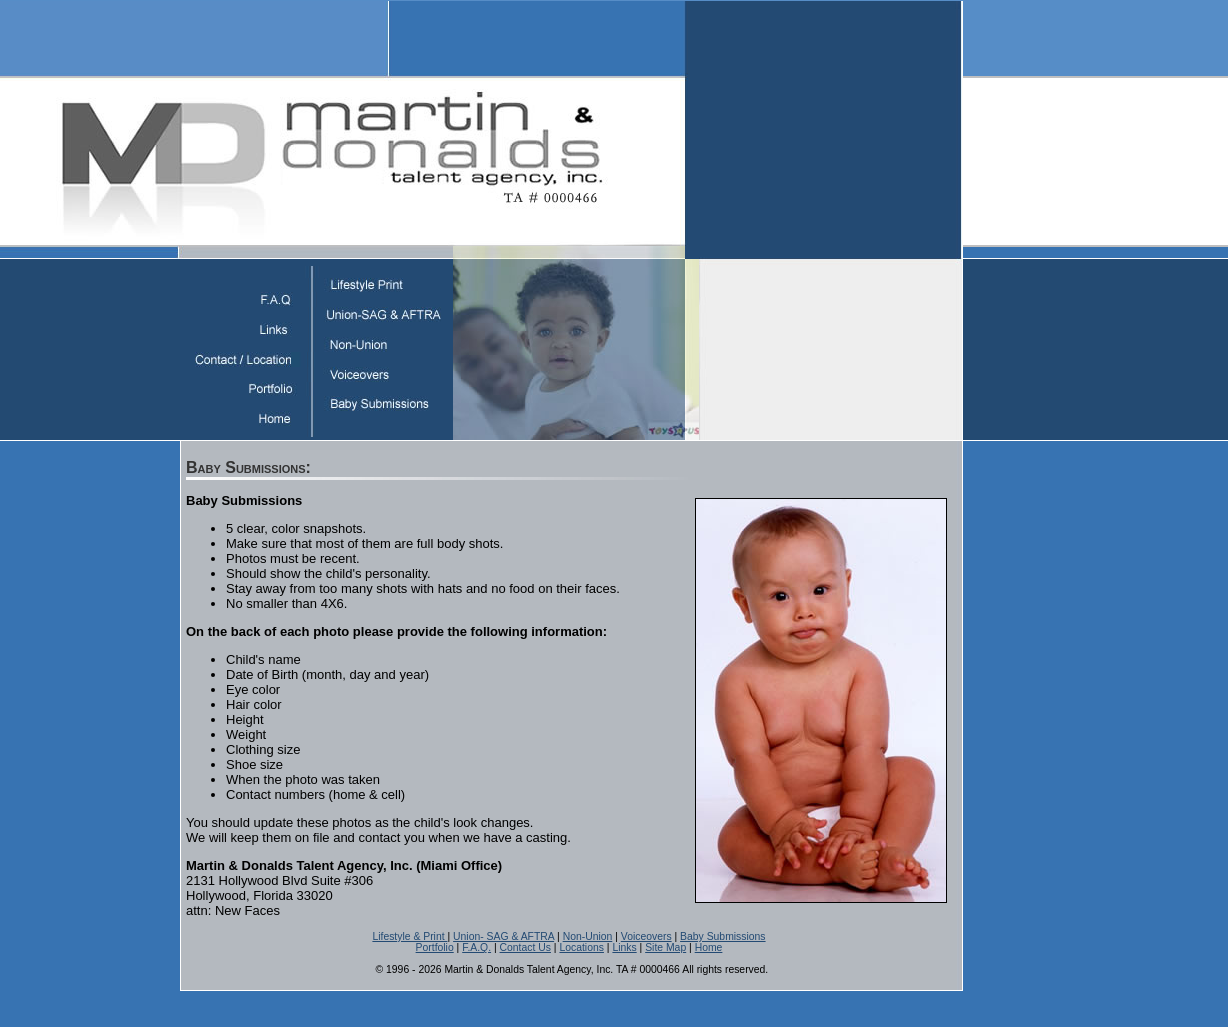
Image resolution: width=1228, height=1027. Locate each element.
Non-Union (588, 936)
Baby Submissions (722, 936)
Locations (581, 947)
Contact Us (525, 947)
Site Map (665, 947)
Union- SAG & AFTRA (503, 936)
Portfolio (435, 947)
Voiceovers (646, 936)
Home (709, 947)
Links (624, 947)
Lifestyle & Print (409, 936)
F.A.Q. (476, 947)
